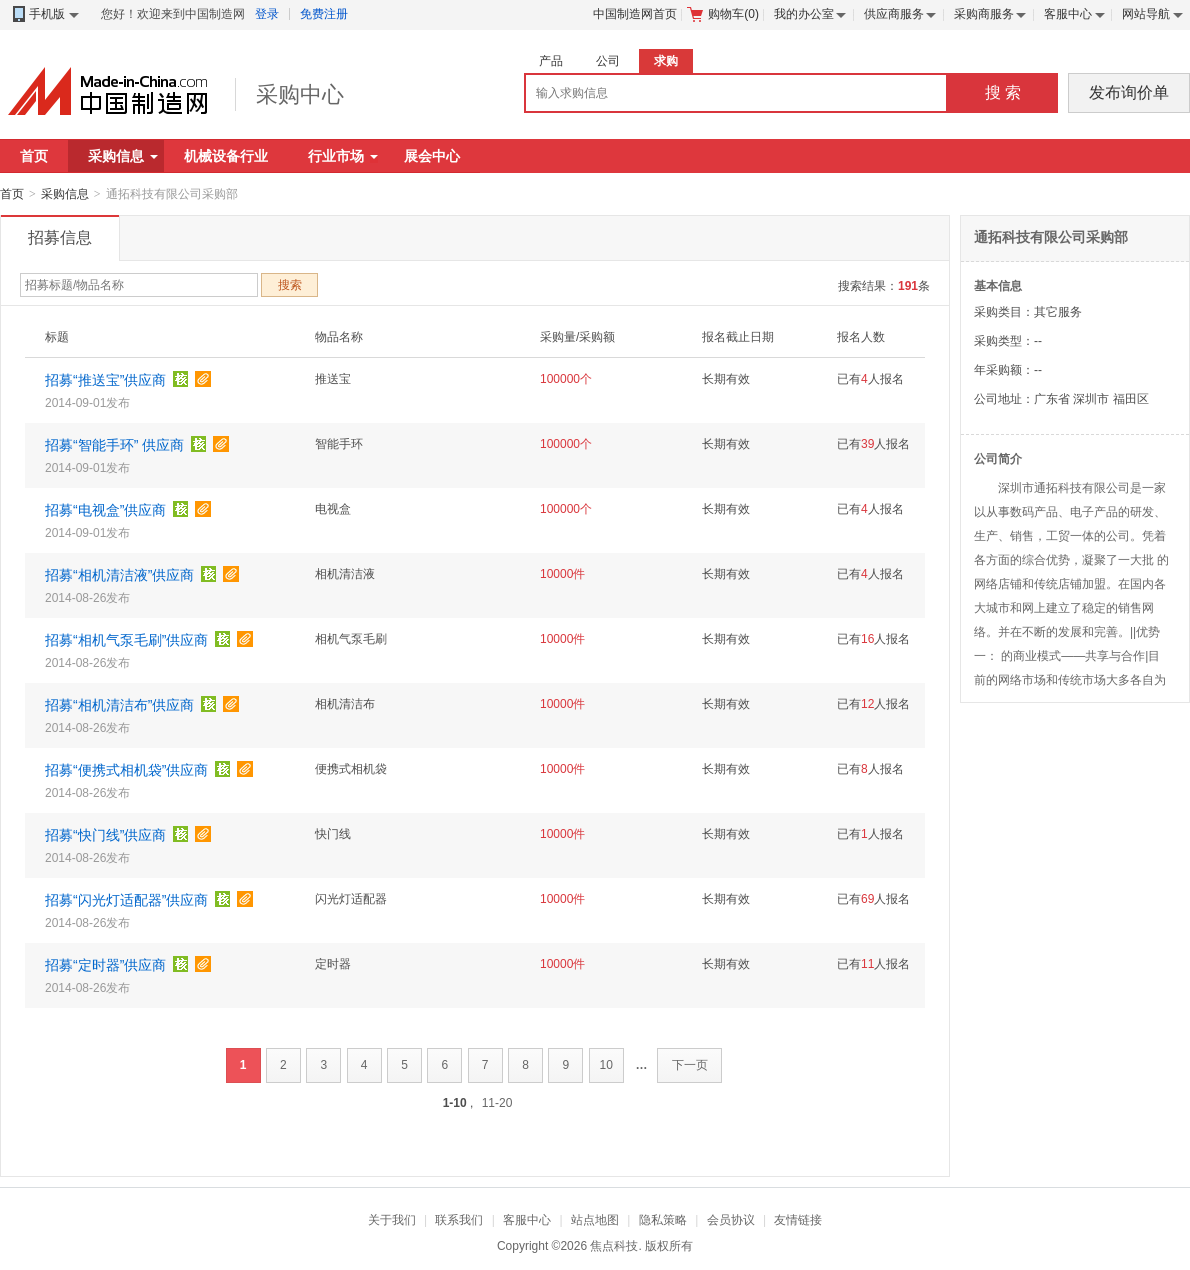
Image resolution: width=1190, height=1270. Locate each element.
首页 (34, 156)
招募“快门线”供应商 (105, 835)
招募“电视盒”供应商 (105, 510)
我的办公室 (804, 14)
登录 (267, 14)
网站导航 (1146, 14)
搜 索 (1003, 92)
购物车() (723, 14)
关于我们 (392, 1220)
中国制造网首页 (635, 14)
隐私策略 (663, 1220)
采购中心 (300, 94)
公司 (608, 61)
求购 (666, 61)
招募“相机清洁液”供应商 (119, 575)
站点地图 (595, 1220)
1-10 (455, 1103)
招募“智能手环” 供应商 (114, 445)
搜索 (290, 285)
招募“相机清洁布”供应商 (119, 705)
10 (606, 1065)
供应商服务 (894, 14)
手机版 (44, 14)
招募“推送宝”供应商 (105, 380)
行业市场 (343, 156)
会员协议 (731, 1220)
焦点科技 (614, 1246)
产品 (551, 61)
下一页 (690, 1065)
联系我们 (459, 1220)
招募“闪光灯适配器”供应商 (126, 900)
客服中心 (1068, 14)
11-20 (497, 1103)
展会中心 (432, 156)
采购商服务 (984, 14)
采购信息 (123, 156)
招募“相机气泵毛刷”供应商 (126, 640)
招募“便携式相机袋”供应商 (126, 770)
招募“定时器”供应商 (105, 965)
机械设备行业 (226, 156)
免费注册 (324, 14)
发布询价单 (1129, 92)
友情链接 (798, 1220)
